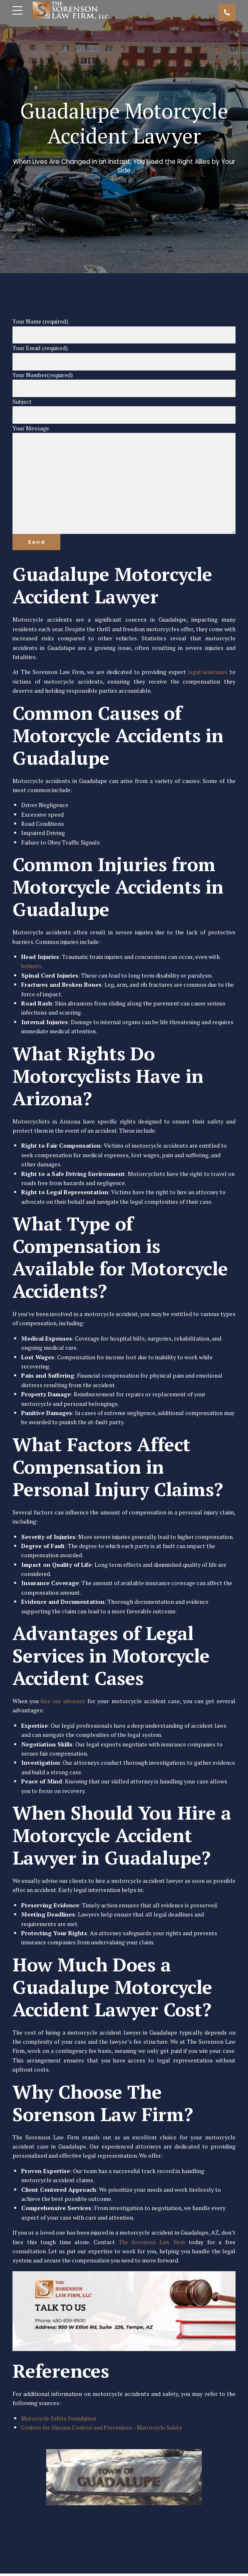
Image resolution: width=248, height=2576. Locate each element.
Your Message (124, 480)
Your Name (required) (124, 330)
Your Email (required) (124, 357)
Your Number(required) (124, 384)
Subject (124, 411)
